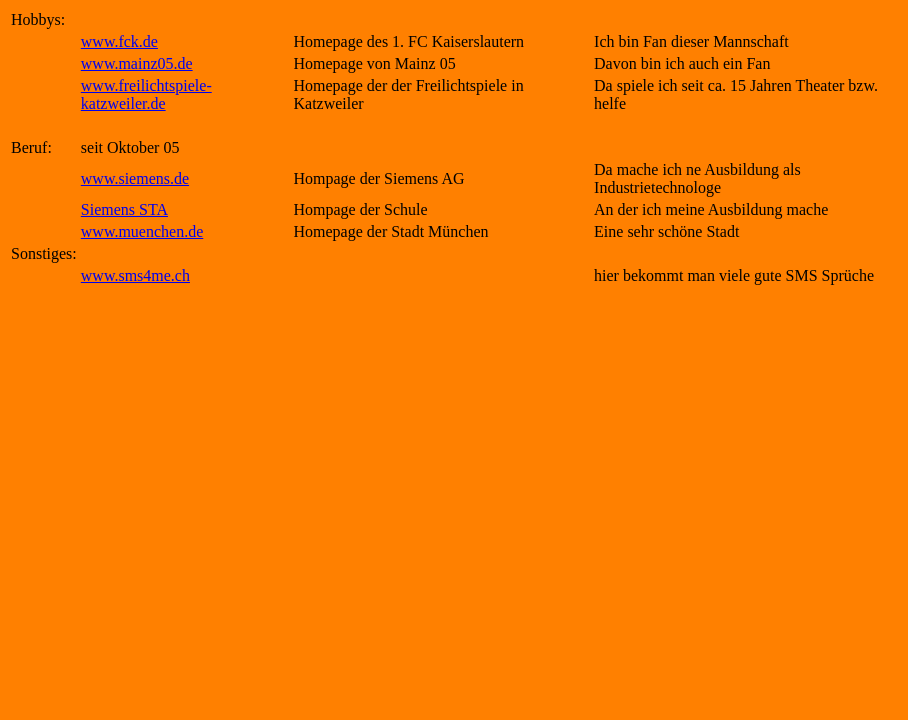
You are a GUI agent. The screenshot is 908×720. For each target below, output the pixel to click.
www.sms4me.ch (135, 275)
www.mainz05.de (137, 63)
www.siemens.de (135, 178)
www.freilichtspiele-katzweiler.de (146, 94)
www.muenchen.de (142, 231)
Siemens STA (124, 209)
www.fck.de (119, 41)
